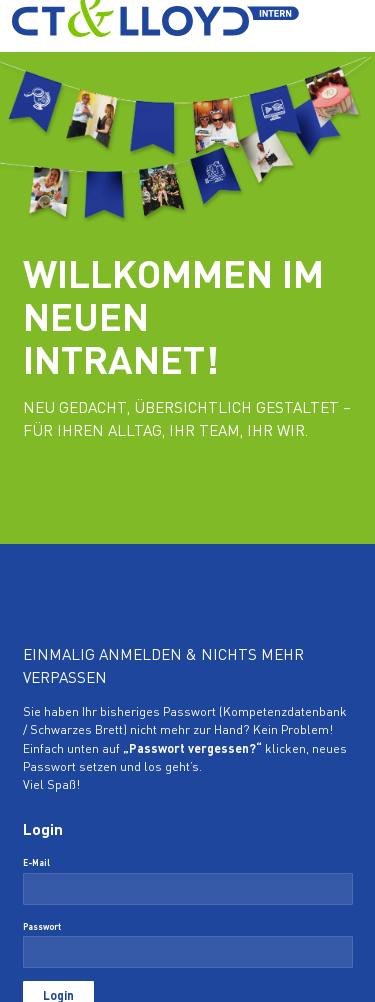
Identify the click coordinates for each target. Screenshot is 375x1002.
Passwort (42, 928)
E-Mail (36, 864)
